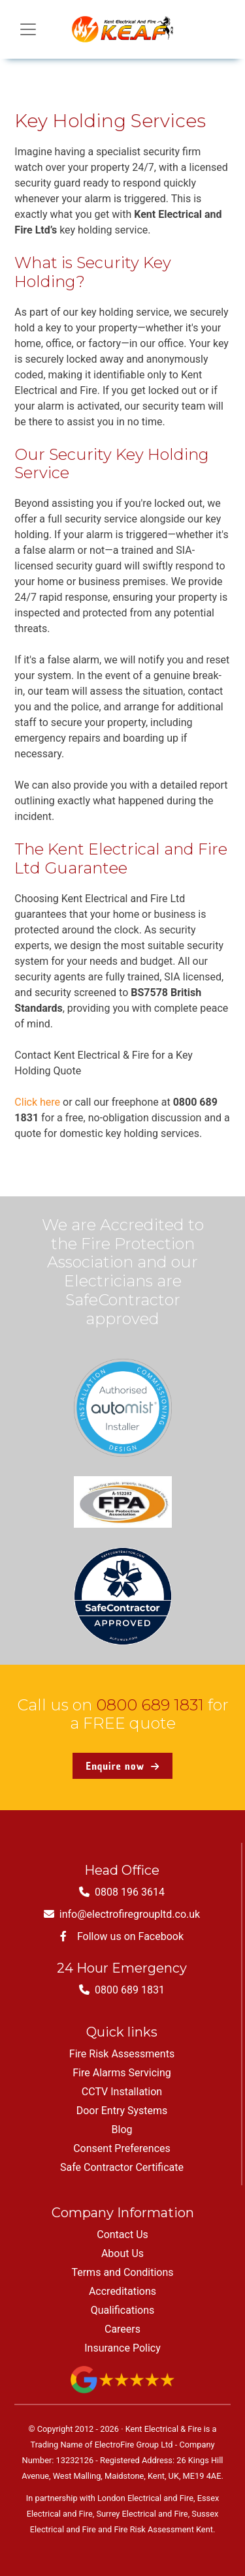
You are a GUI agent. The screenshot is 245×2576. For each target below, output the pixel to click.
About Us (122, 2253)
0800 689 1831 (150, 1704)
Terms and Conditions (122, 2272)
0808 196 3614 (122, 1892)
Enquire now (122, 1766)
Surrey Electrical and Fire (142, 2514)
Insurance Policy (122, 2348)
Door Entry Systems (122, 2110)
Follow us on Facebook (122, 1936)
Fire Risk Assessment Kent (163, 2529)
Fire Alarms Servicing (122, 2073)
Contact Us (122, 2234)
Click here (37, 1102)
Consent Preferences (122, 2148)
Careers (122, 2329)
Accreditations (122, 2291)
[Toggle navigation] (28, 29)
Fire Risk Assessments (121, 2054)
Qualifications (123, 2310)
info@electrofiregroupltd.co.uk (122, 1914)
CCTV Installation (122, 2091)
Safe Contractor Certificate (122, 2167)
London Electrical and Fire (145, 2498)
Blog (122, 2129)
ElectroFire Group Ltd (134, 2444)
